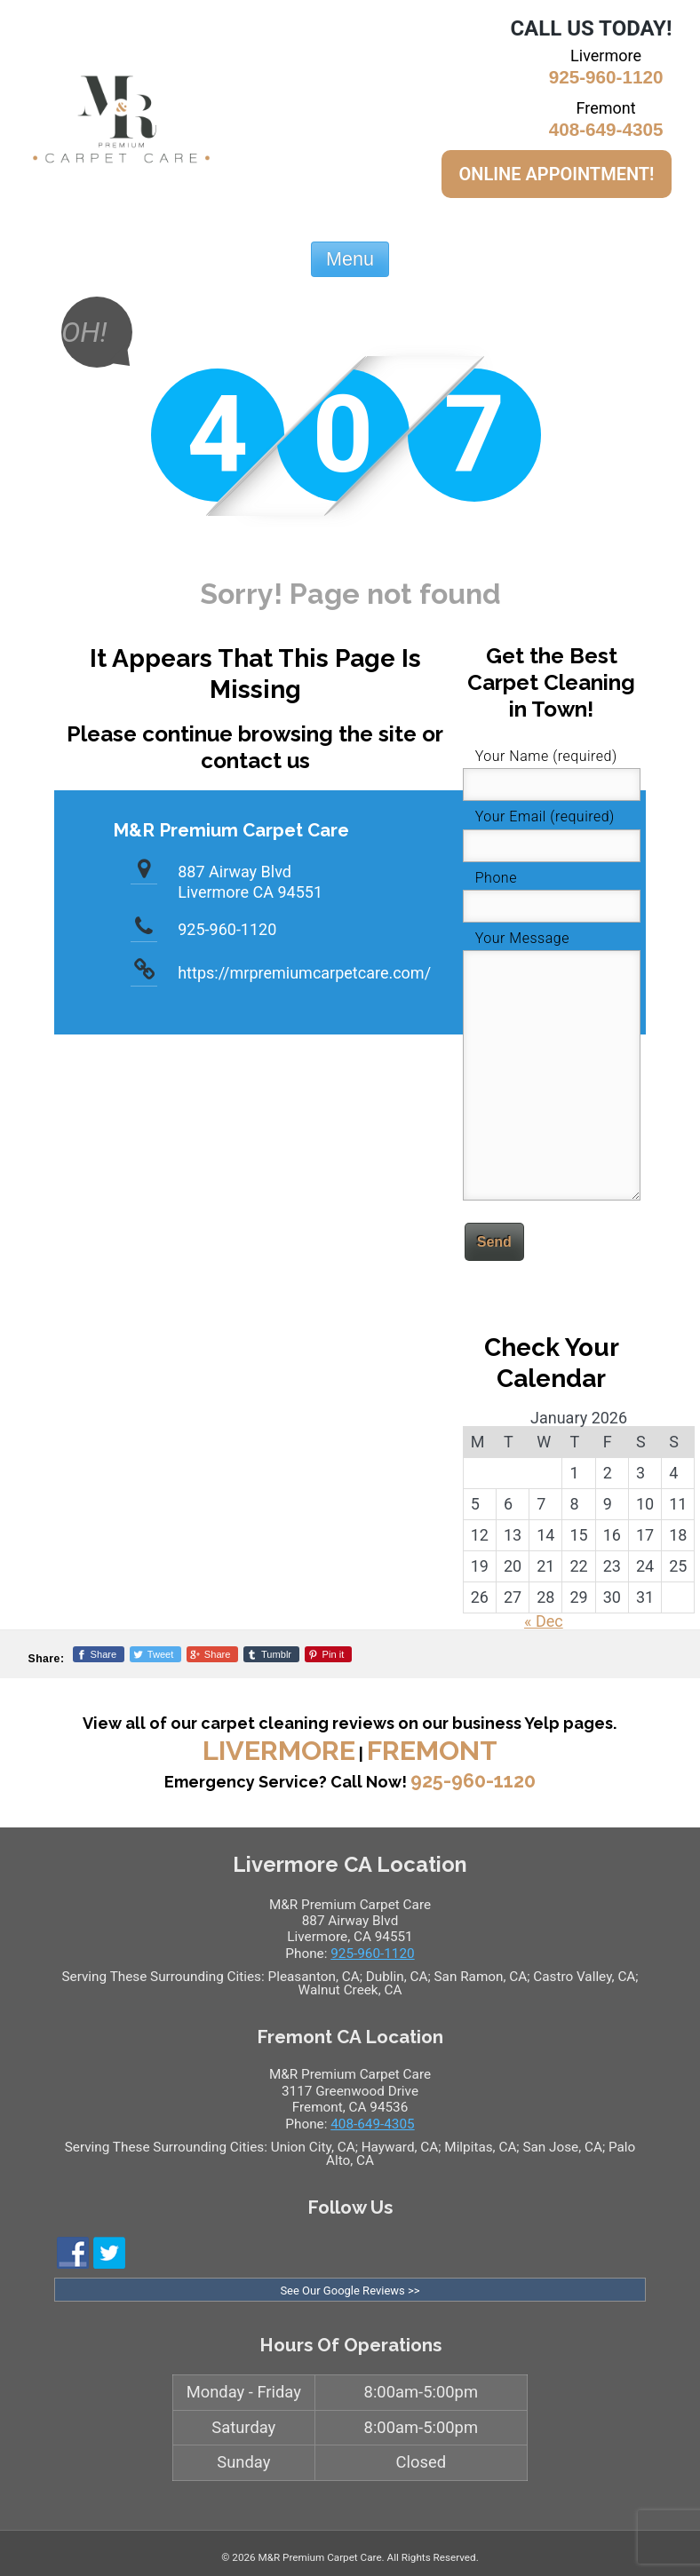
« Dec (543, 1621)
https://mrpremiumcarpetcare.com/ (304, 972)
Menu (350, 259)
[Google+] (212, 1654)
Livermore (279, 1750)
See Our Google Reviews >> (349, 2290)
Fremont (432, 1750)
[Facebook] (98, 1654)
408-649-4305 (606, 129)
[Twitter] (155, 1654)
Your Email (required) (545, 816)
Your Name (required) (546, 756)
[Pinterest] (328, 1654)
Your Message (522, 938)
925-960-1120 (606, 77)
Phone (496, 877)
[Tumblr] (271, 1654)
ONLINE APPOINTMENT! (557, 174)
